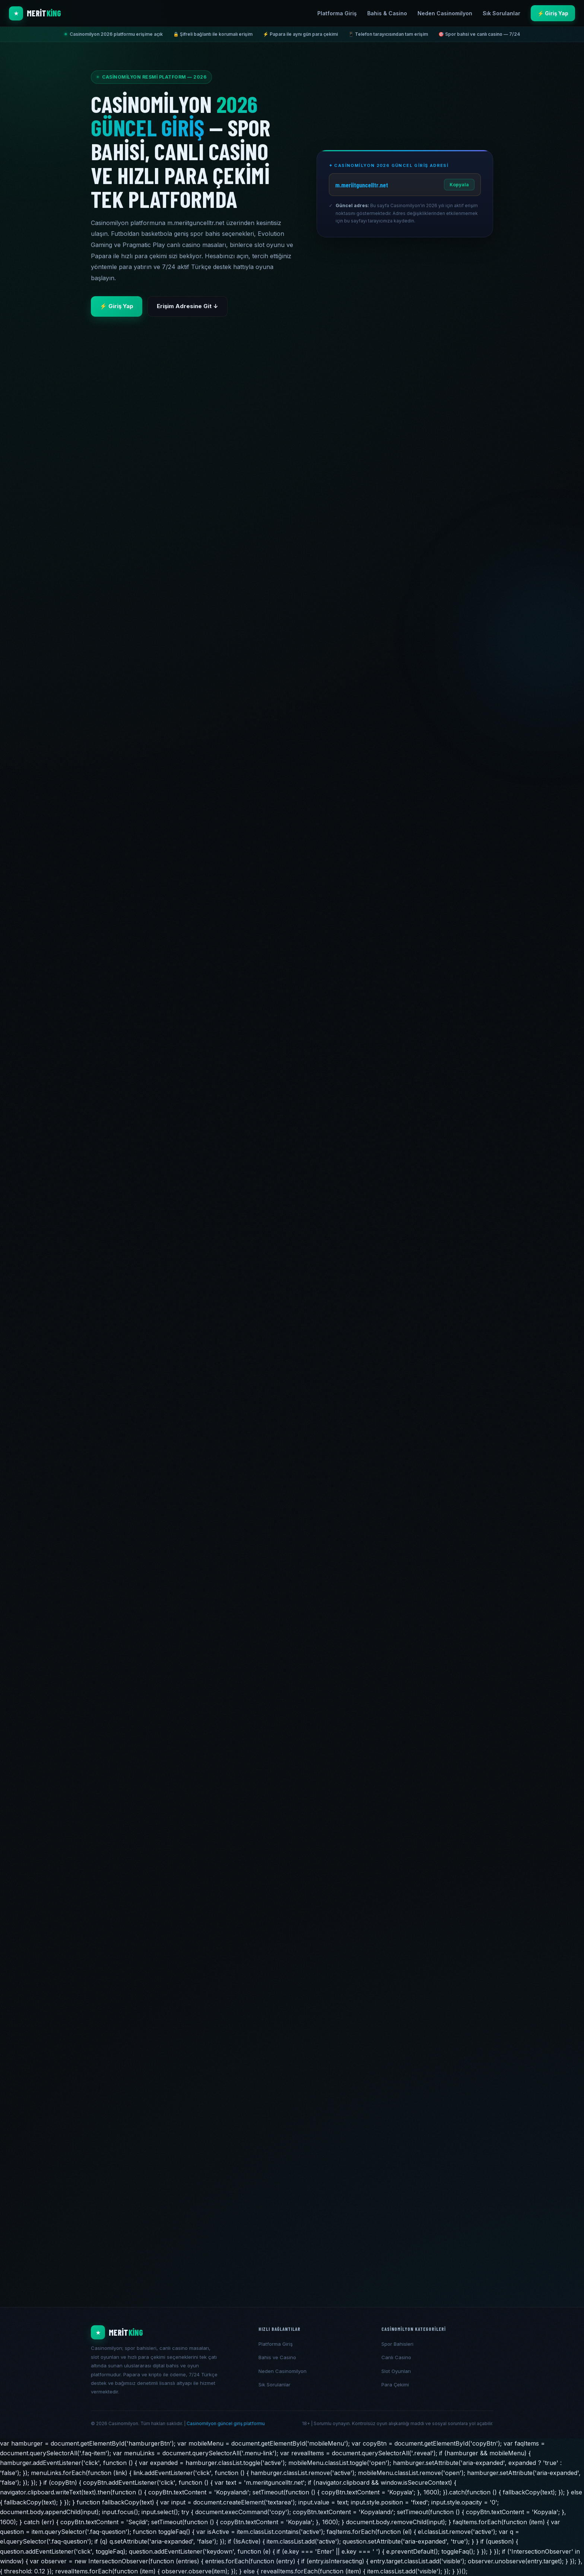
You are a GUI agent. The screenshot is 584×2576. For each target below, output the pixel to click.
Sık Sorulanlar (501, 13)
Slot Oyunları (396, 2371)
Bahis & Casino (387, 13)
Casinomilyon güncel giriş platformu (226, 2423)
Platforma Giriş (337, 13)
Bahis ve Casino (277, 2357)
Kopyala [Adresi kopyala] (459, 184)
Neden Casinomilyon (445, 13)
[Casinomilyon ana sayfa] (35, 13)
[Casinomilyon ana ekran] (169, 2332)
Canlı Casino (396, 2357)
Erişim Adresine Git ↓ (187, 306)
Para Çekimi (395, 2384)
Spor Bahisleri (397, 2344)
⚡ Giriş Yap (552, 13)
